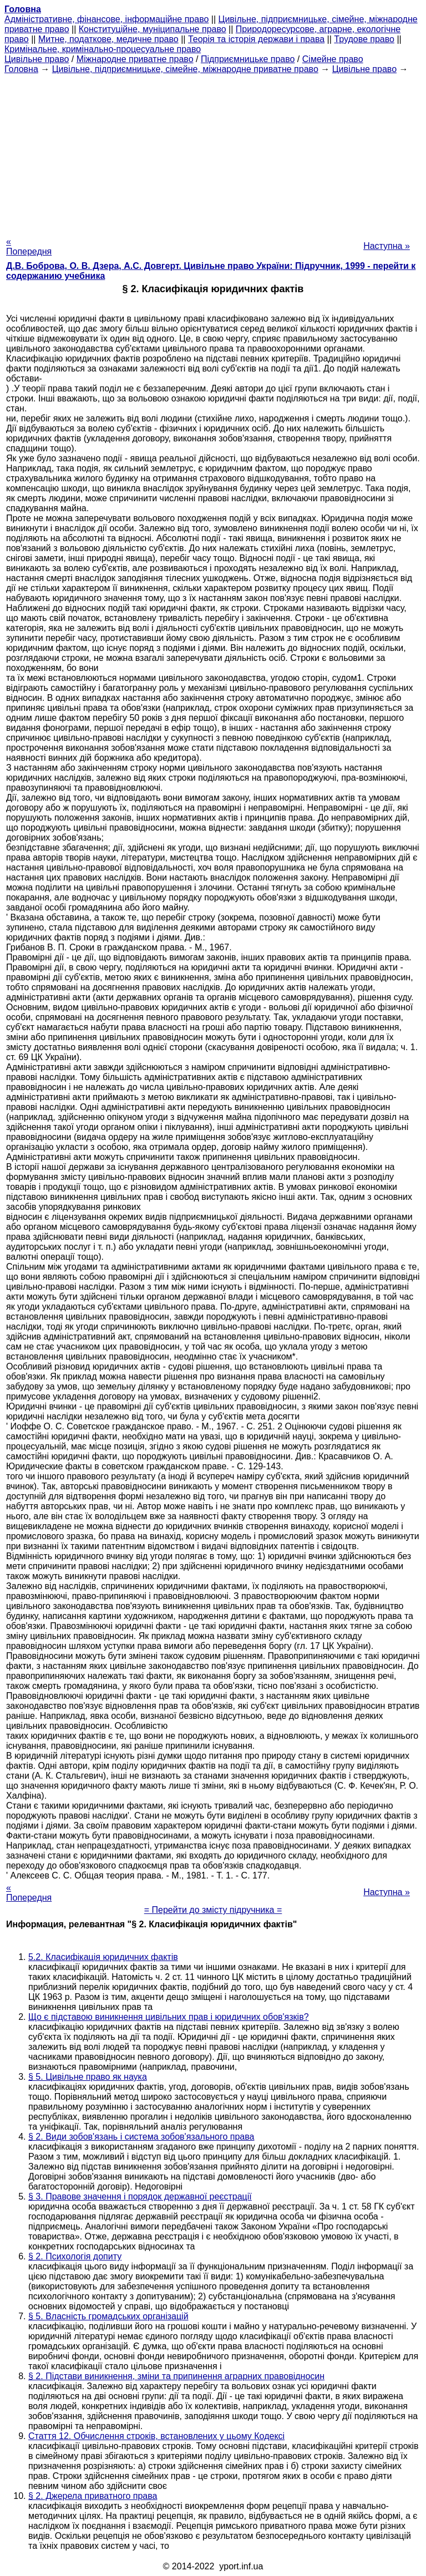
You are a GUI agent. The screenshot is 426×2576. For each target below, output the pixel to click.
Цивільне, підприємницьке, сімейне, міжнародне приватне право (185, 69)
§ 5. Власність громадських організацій (108, 2316)
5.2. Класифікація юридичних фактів (103, 1957)
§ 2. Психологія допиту (74, 2256)
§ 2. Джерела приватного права (92, 2496)
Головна (21, 69)
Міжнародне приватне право (135, 59)
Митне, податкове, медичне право (108, 39)
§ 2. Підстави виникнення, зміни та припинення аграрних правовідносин (176, 2376)
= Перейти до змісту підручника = (213, 1910)
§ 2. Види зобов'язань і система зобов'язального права (141, 2136)
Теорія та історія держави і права (256, 39)
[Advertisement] (213, 152)
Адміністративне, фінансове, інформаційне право (106, 19)
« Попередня (29, 246)
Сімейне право (332, 59)
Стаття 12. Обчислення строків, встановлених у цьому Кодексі (156, 2436)
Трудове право (364, 39)
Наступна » (386, 246)
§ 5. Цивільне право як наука (87, 2076)
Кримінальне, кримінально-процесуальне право (102, 49)
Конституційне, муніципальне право (152, 29)
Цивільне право (36, 59)
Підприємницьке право (248, 59)
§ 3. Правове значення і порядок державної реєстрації (140, 2196)
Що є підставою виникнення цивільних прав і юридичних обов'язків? (168, 2017)
